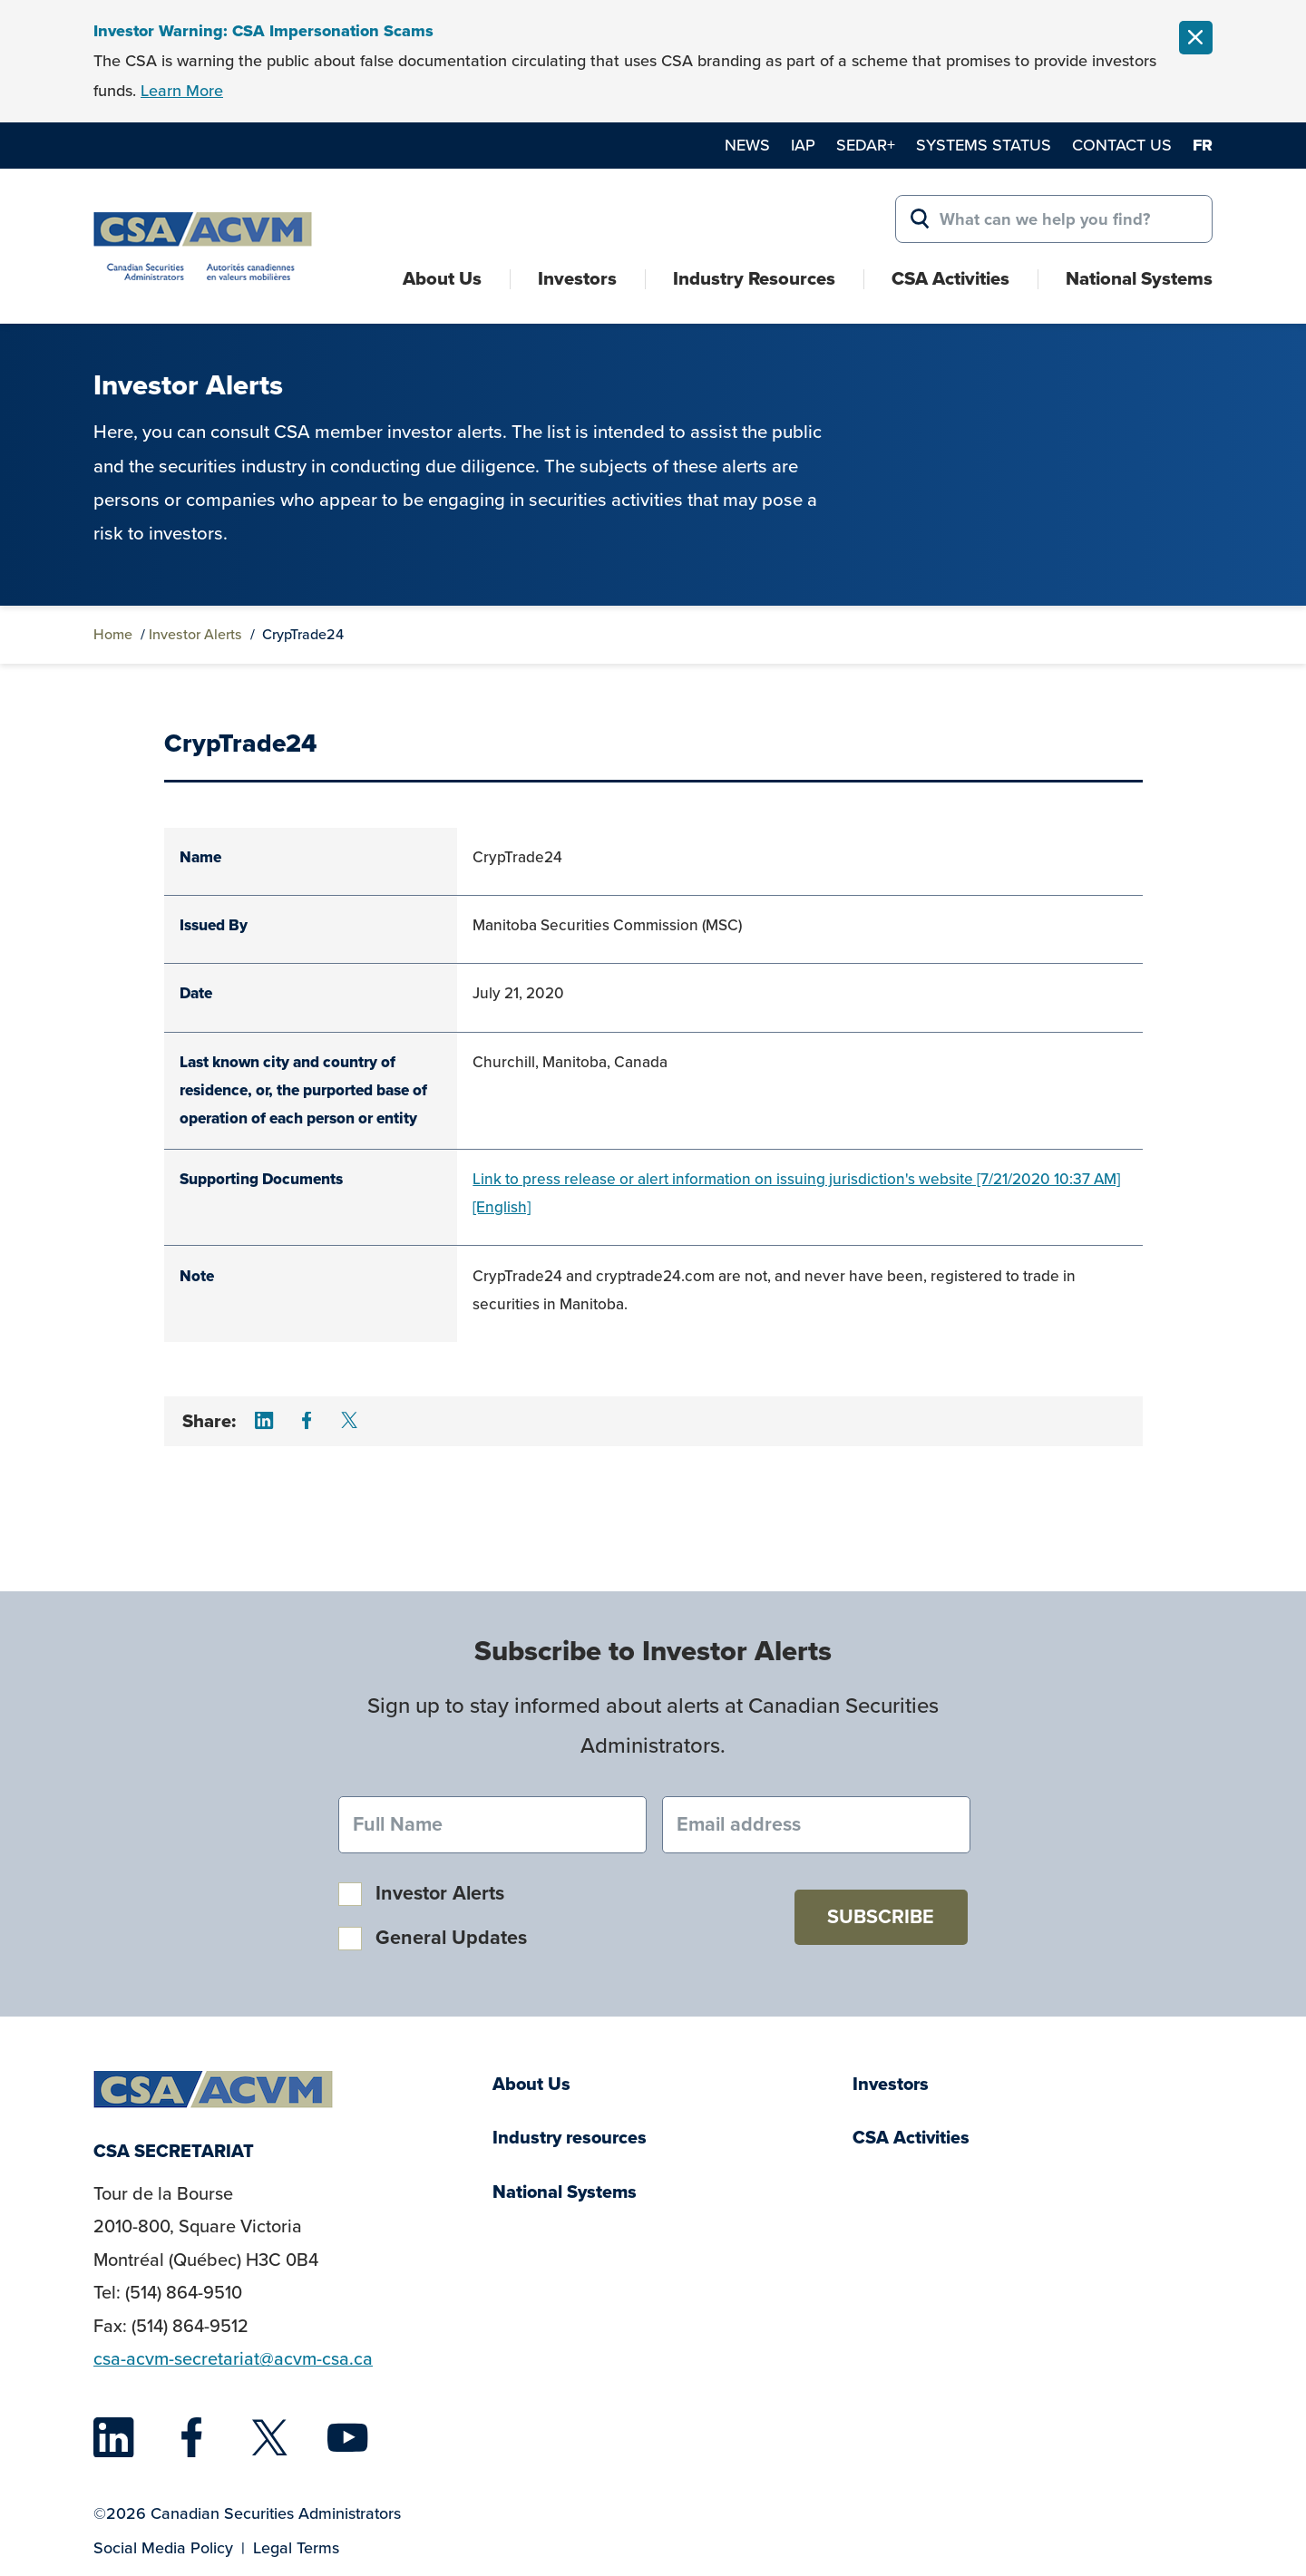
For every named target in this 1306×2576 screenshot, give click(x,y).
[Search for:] (1054, 219)
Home (112, 634)
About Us (442, 278)
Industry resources (569, 2137)
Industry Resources (754, 278)
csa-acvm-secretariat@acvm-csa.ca (233, 2359)
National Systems (1139, 278)
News (747, 145)
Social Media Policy (163, 2548)
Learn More (182, 90)
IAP (803, 145)
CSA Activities (950, 278)
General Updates (451, 1937)
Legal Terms (296, 2548)
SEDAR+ (865, 145)
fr (1203, 145)
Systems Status (983, 145)
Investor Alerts (195, 634)
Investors (577, 278)
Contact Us (1122, 145)
